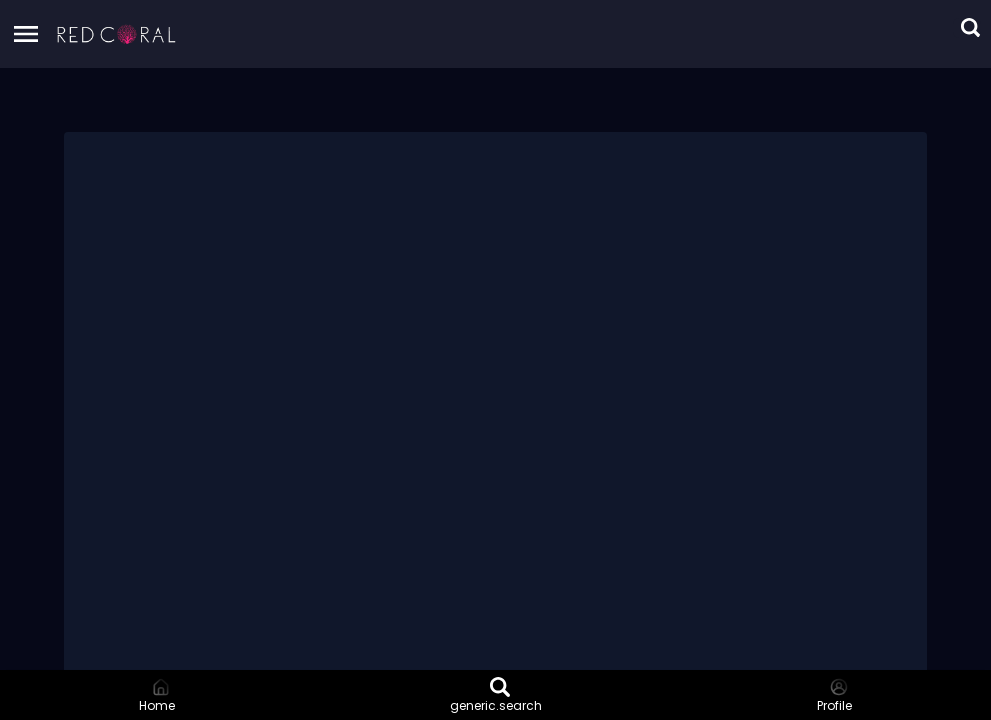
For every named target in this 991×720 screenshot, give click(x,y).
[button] (117, 34)
